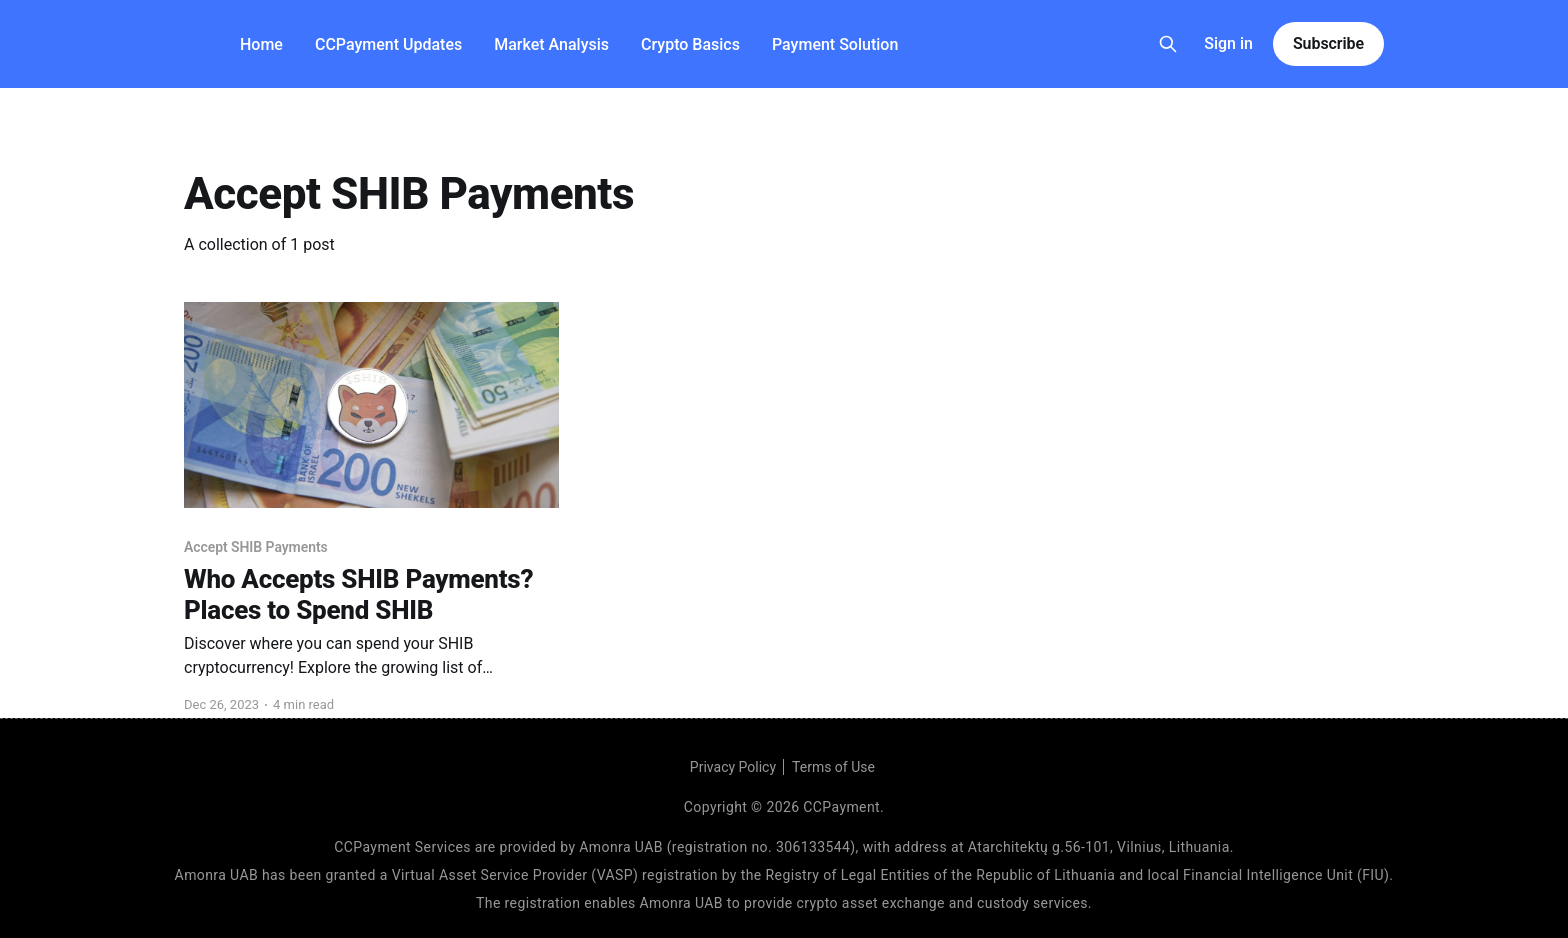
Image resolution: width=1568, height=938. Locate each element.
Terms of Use (833, 767)
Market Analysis (551, 44)
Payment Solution (835, 44)
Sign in (1228, 43)
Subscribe (1328, 43)
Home (261, 44)
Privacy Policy (733, 767)
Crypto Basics (690, 44)
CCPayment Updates (388, 44)
